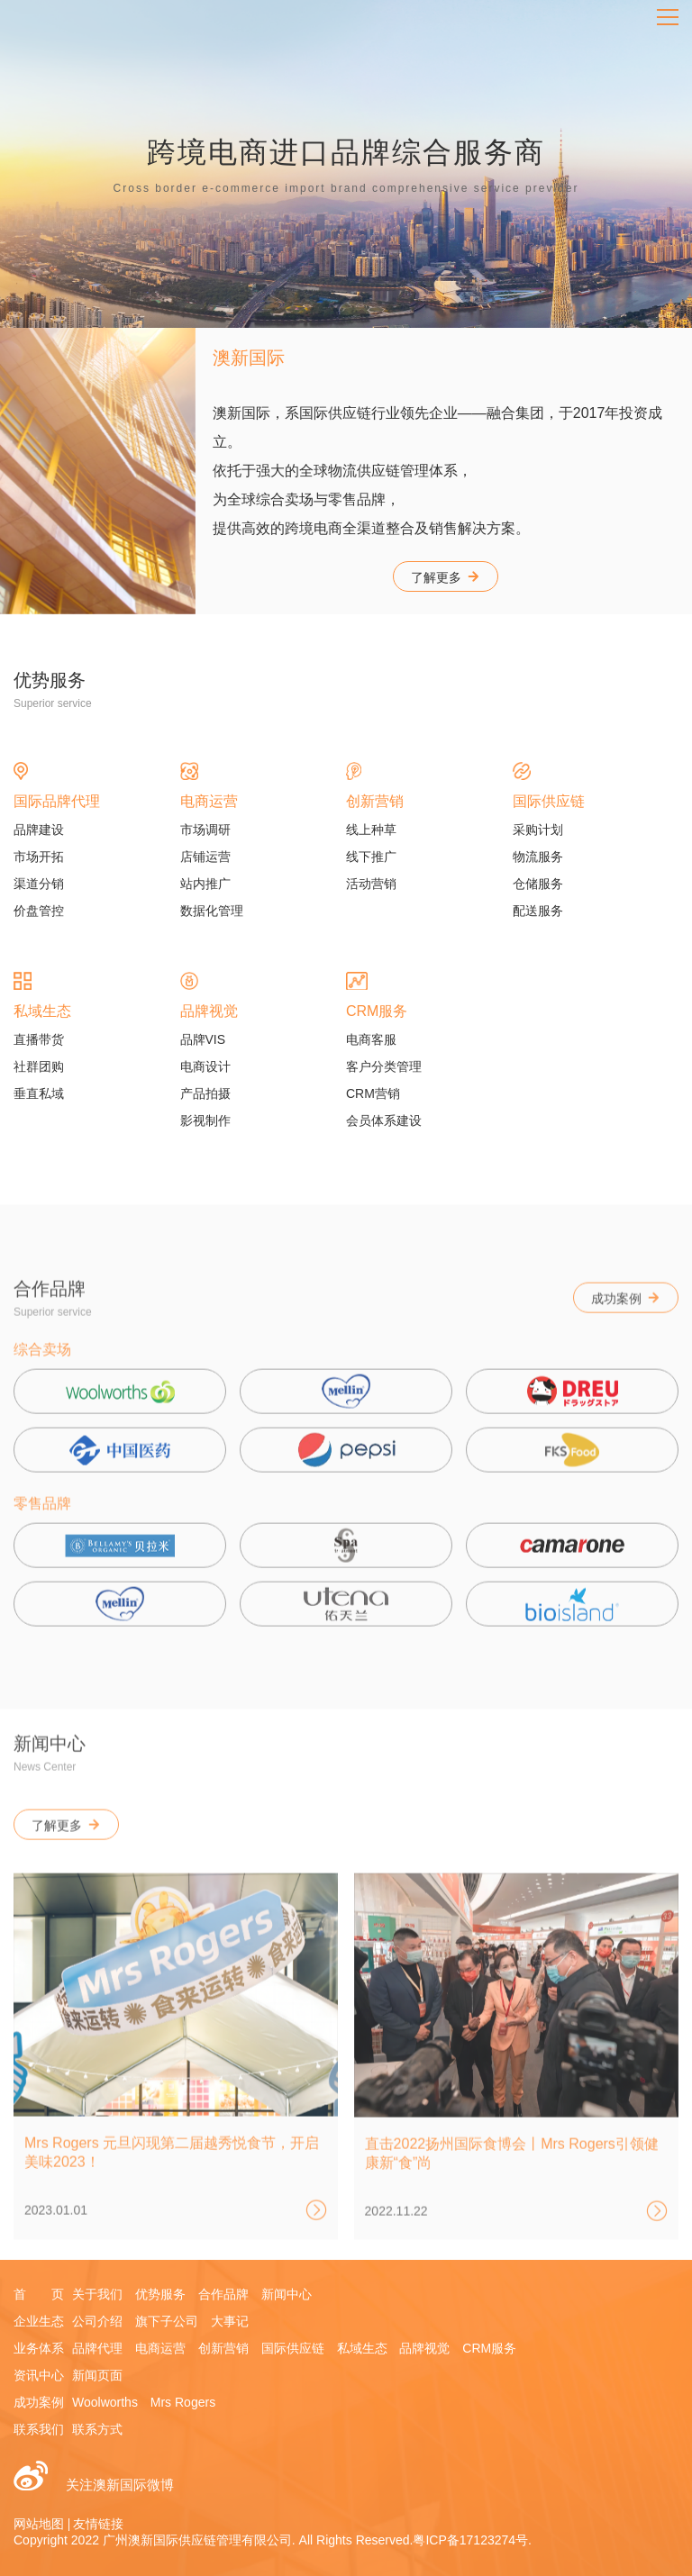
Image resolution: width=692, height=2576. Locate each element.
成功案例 (625, 1316)
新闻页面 (97, 2375)
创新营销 (223, 2348)
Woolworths (105, 2402)
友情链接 (98, 2524)
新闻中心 (286, 2294)
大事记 (230, 2321)
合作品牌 (223, 2294)
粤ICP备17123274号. (472, 2540)
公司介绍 (97, 2321)
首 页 (39, 2294)
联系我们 (39, 2429)
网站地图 (39, 2524)
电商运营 (160, 2348)
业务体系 (39, 2348)
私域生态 (362, 2348)
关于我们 (97, 2294)
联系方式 (97, 2429)
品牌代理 (97, 2348)
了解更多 (445, 577)
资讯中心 (39, 2375)
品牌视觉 (424, 2348)
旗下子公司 (166, 2321)
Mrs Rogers (182, 2402)
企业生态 (39, 2321)
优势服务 (160, 2294)
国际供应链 (292, 2348)
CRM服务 (489, 2348)
